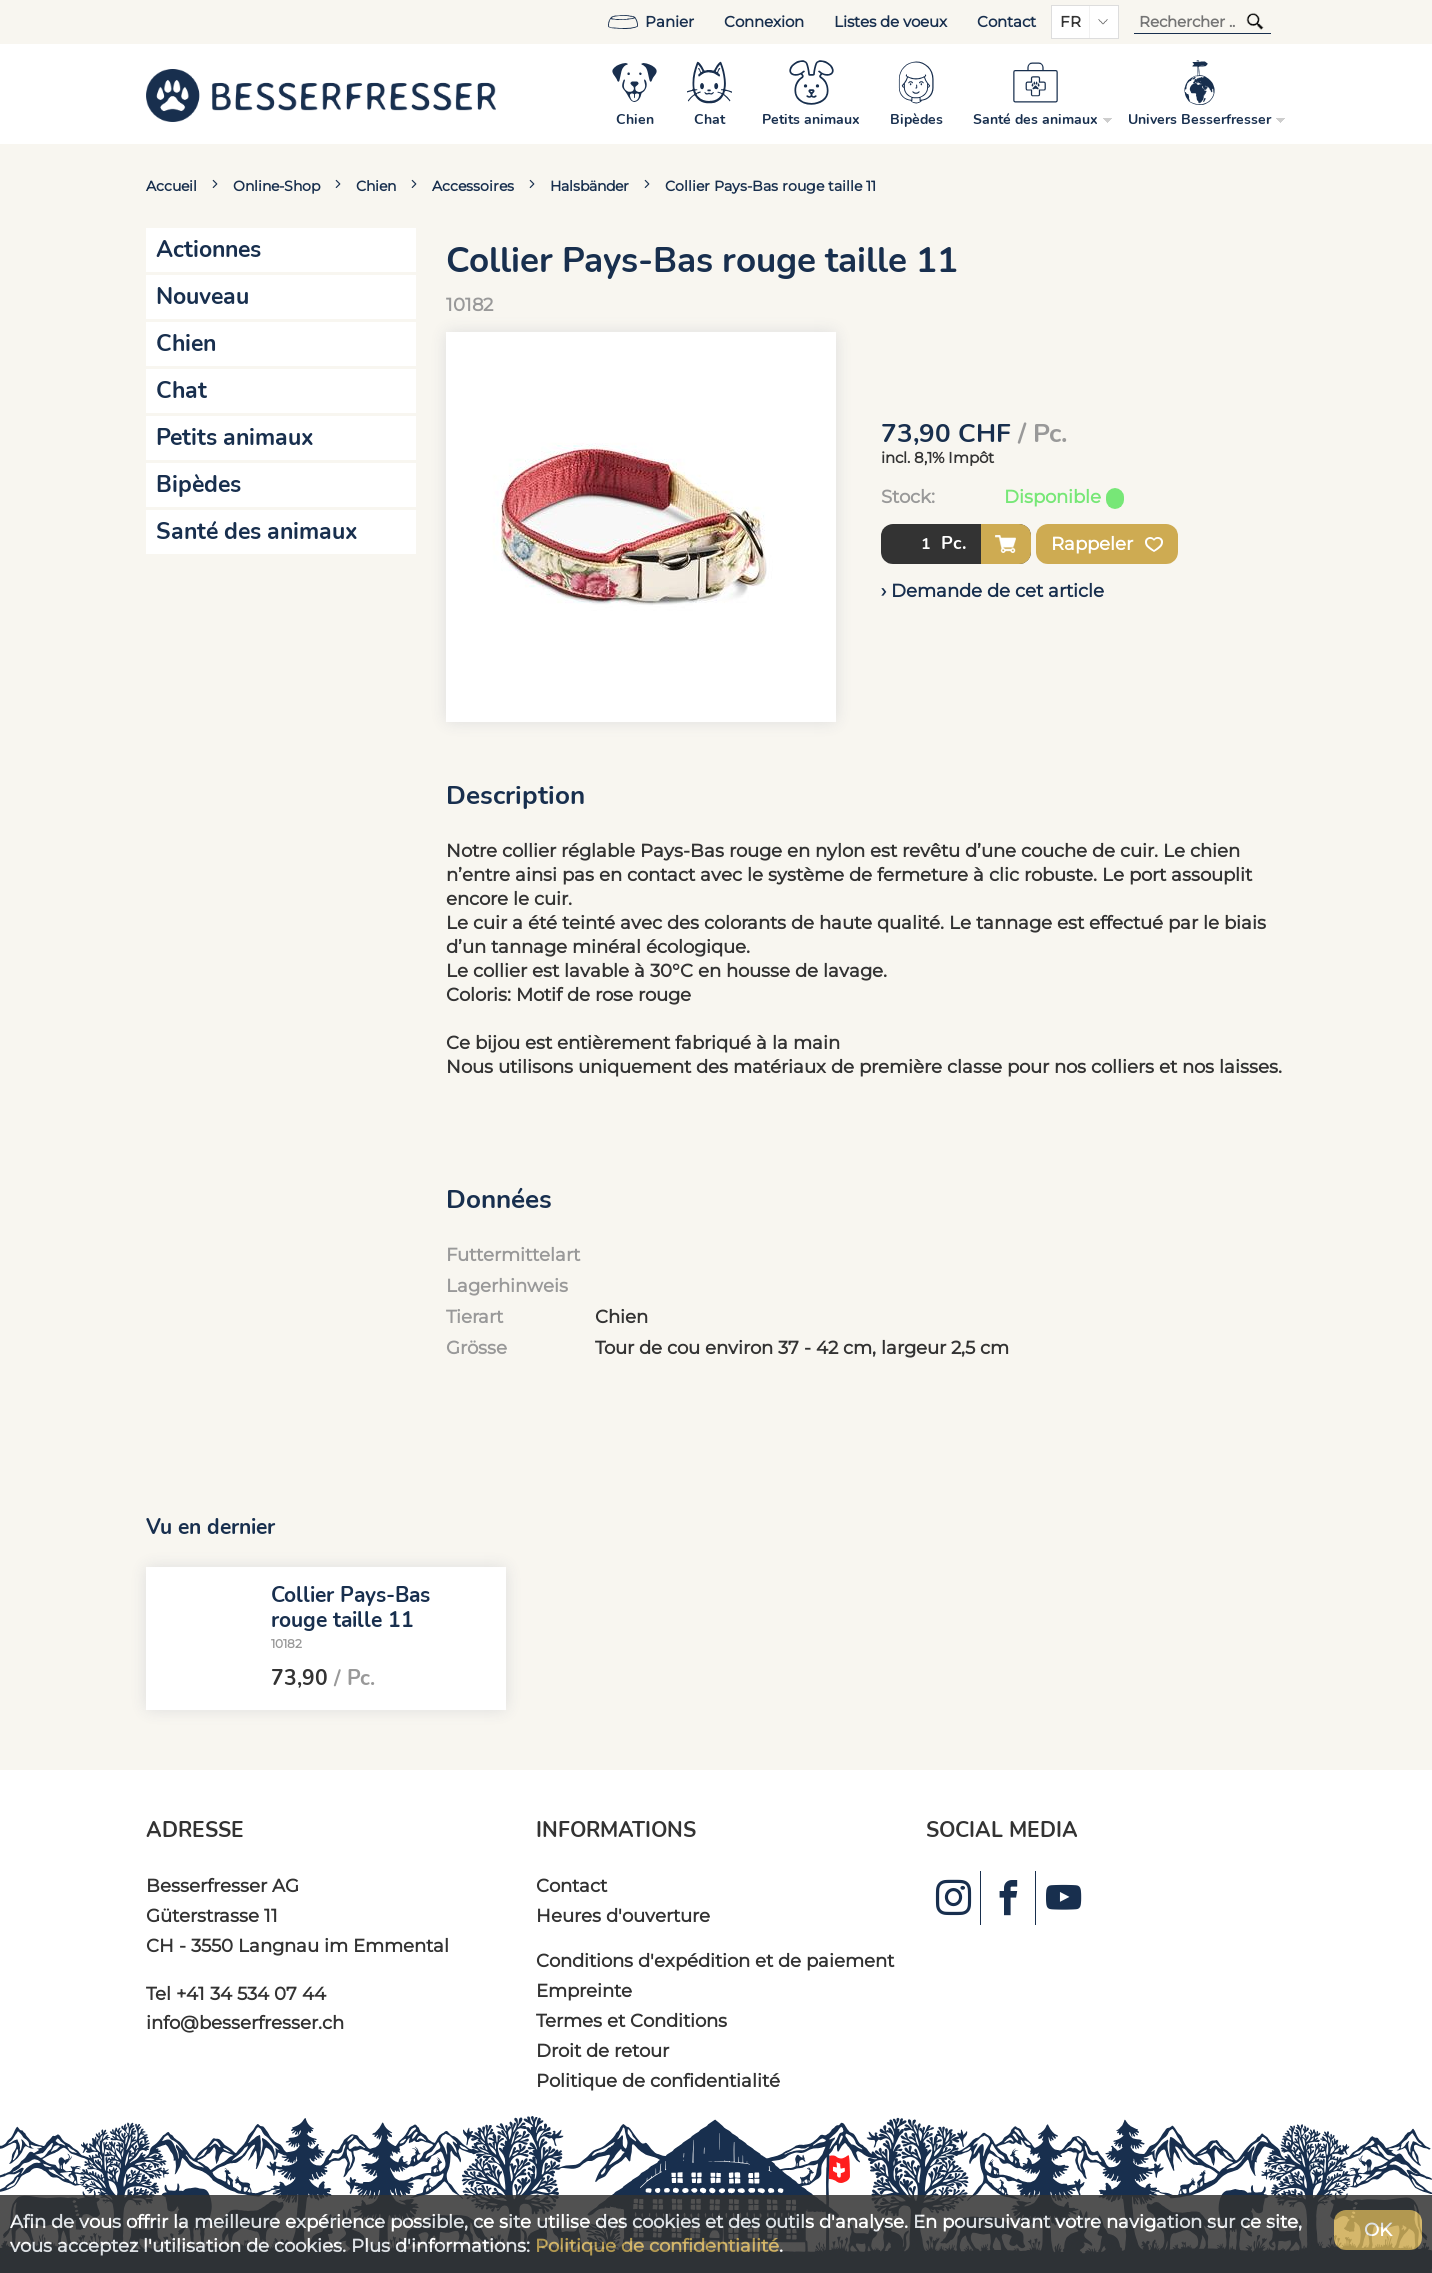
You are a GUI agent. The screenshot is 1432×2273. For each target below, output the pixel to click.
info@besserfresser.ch (245, 2022)
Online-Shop (276, 186)
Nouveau (202, 296)
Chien (376, 186)
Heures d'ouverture (623, 1915)
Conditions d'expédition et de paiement (715, 1960)
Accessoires (473, 186)
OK (1378, 2229)
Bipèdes (198, 484)
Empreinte (584, 1990)
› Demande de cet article (992, 590)
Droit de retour (602, 2050)
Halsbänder (589, 186)
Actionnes (208, 249)
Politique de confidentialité (658, 2080)
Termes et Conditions (631, 2020)
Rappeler (1107, 544)
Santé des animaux (257, 531)
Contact (1006, 22)
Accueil (171, 186)
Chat (181, 390)
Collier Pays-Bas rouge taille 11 (770, 186)
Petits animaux (235, 437)
